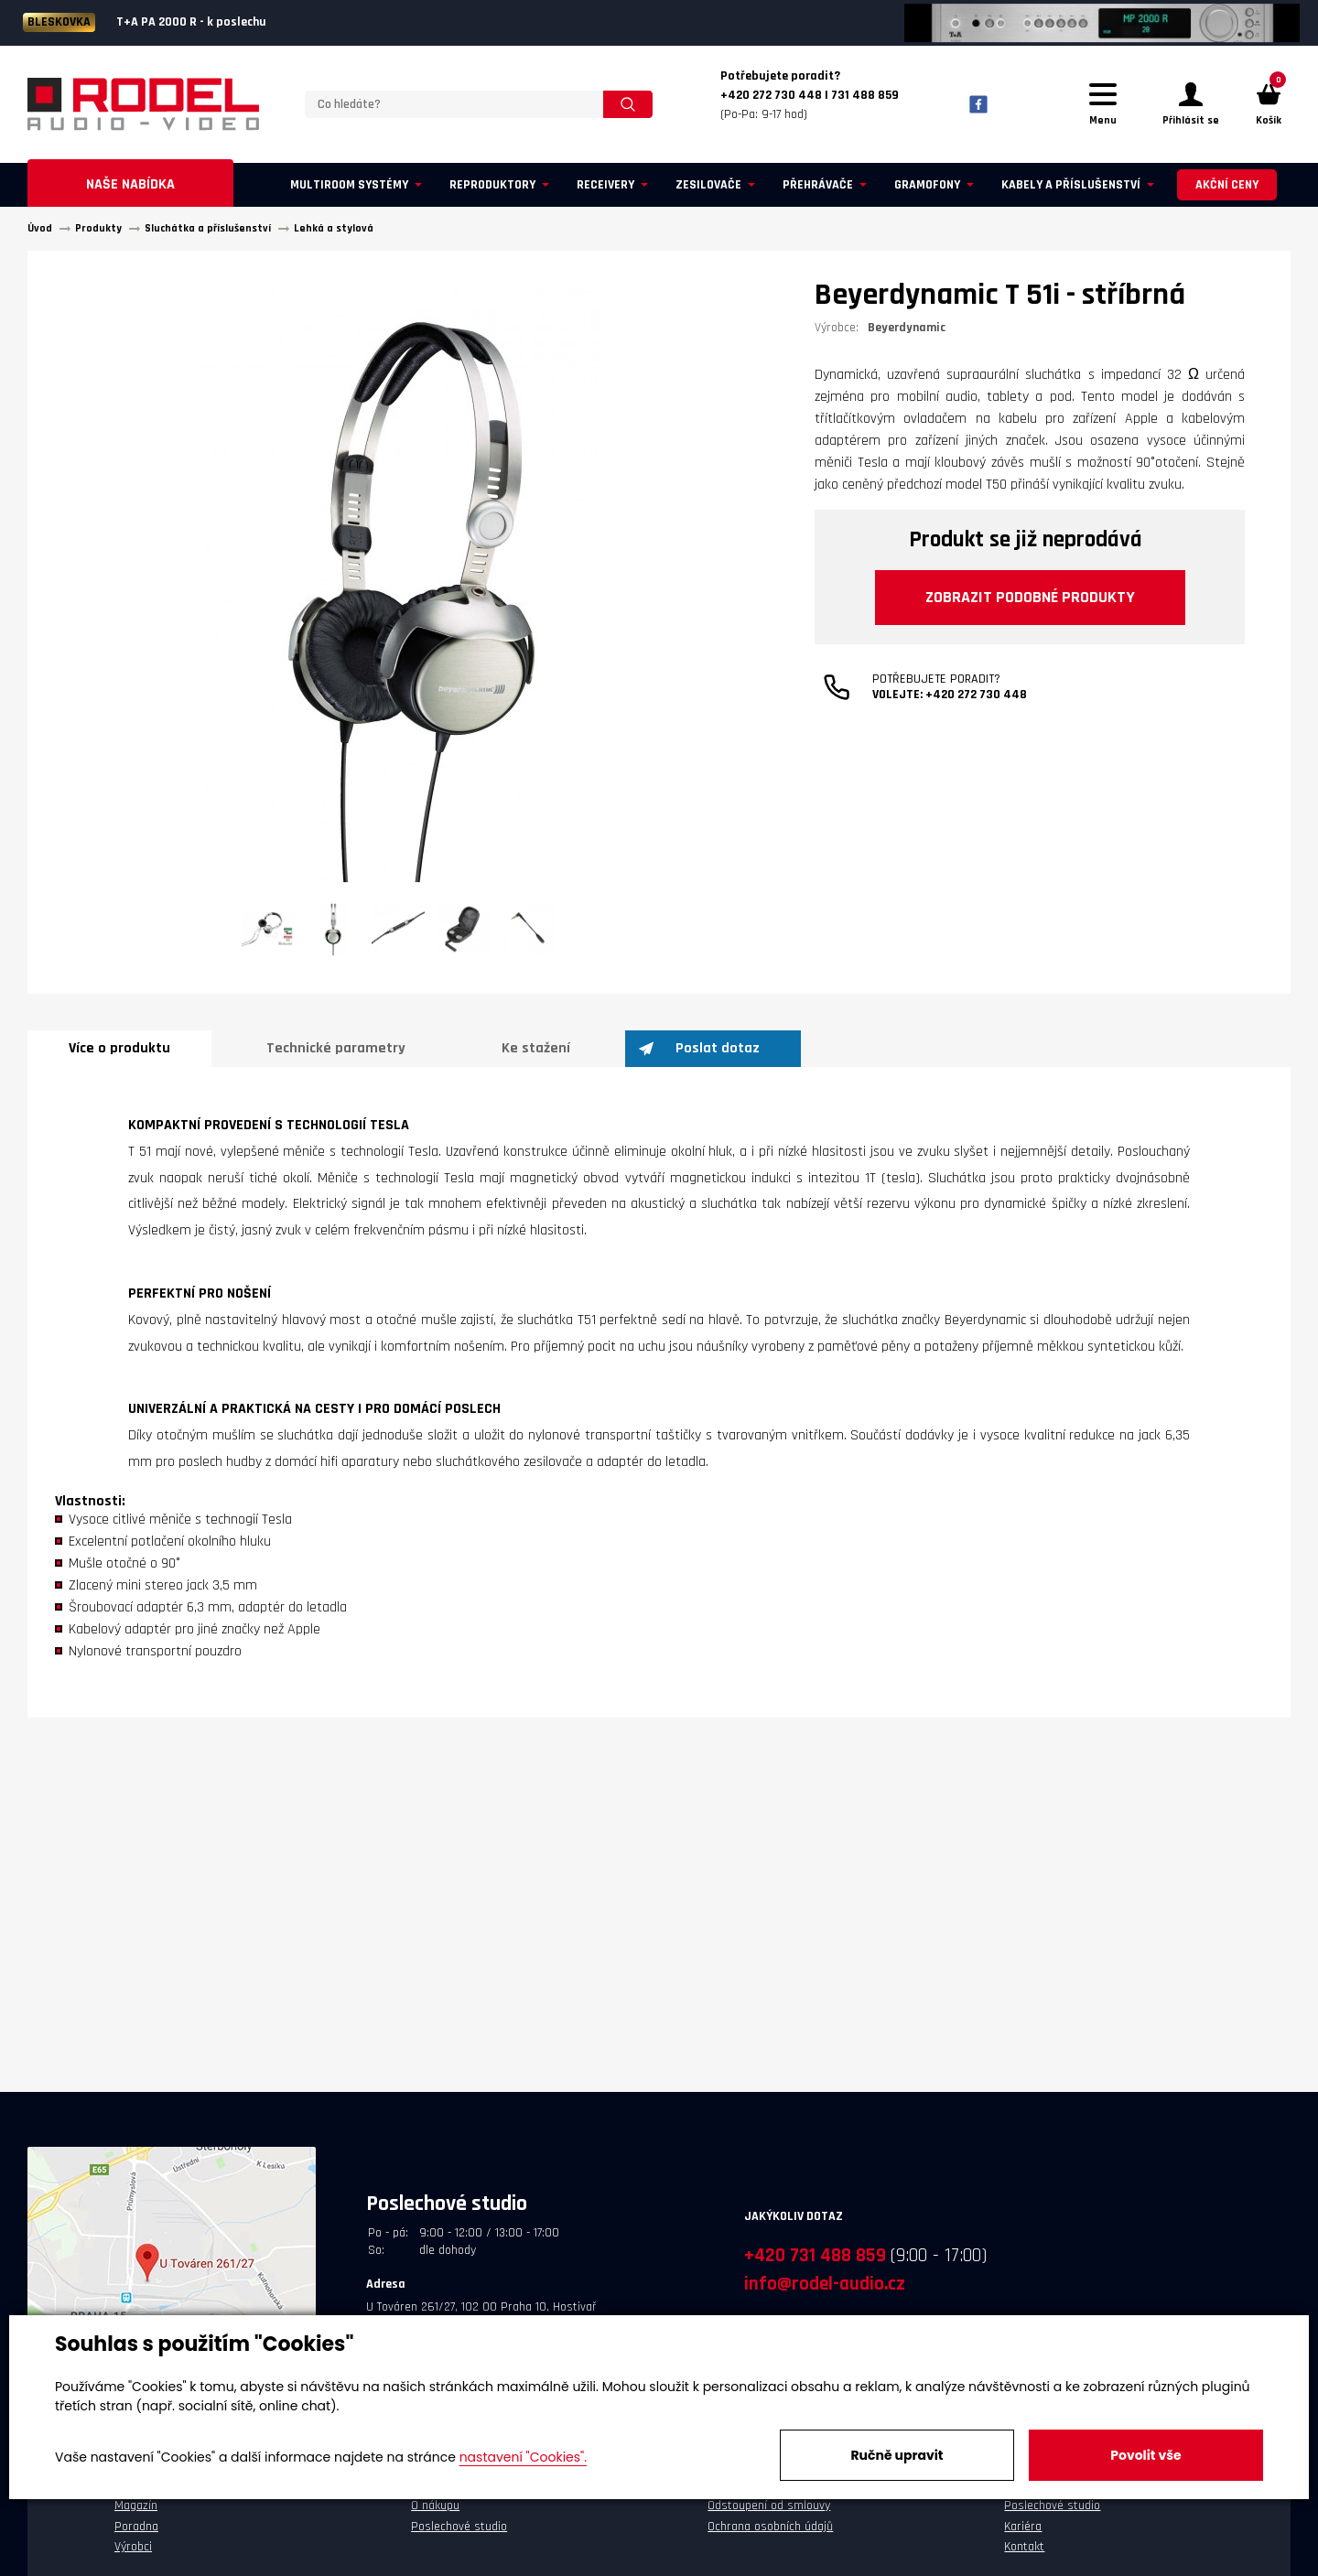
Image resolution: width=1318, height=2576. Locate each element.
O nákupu (435, 2505)
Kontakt (1024, 2546)
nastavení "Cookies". (523, 2457)
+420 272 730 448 (976, 694)
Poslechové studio (459, 2526)
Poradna (136, 2526)
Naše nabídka (130, 184)
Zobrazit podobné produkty (1030, 597)
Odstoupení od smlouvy (769, 2505)
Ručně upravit (896, 2455)
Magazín (135, 2505)
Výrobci (133, 2546)
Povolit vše (1145, 2455)
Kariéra (1023, 2526)
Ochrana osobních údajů (770, 2526)
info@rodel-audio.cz (824, 2283)
